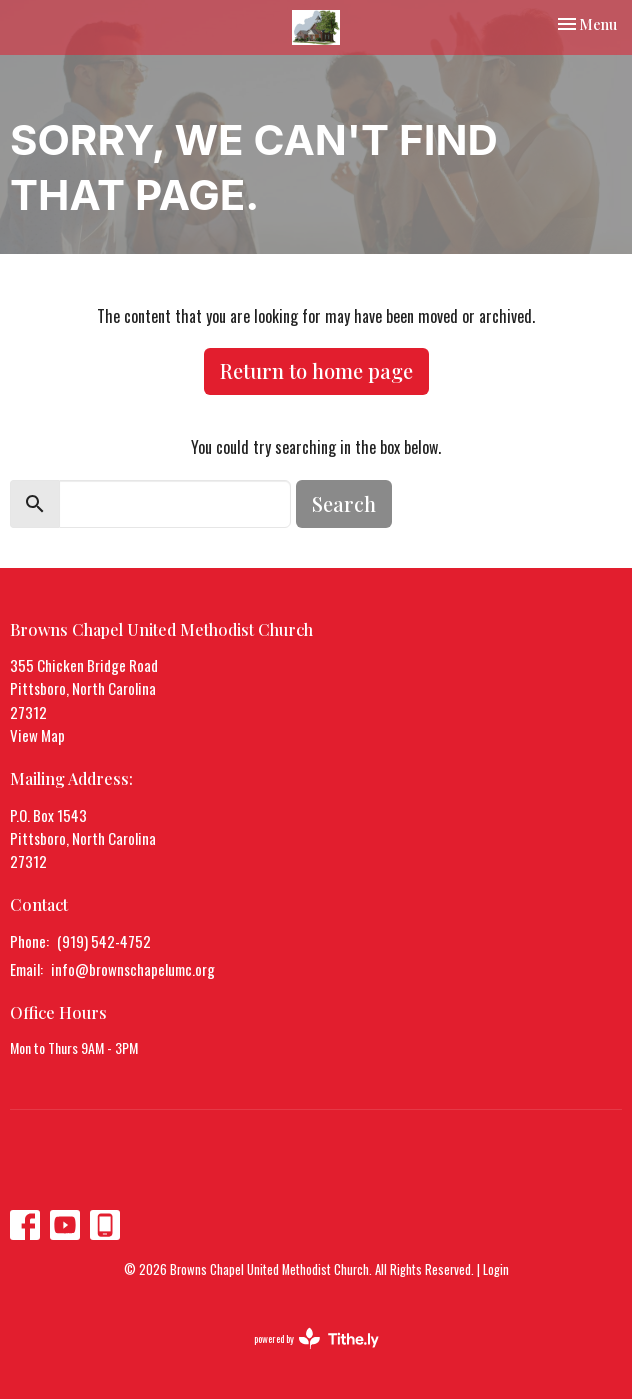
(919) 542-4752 (104, 941)
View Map (37, 735)
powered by (316, 1338)
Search (344, 503)
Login (496, 1269)
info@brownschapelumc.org (133, 969)
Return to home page (316, 370)
